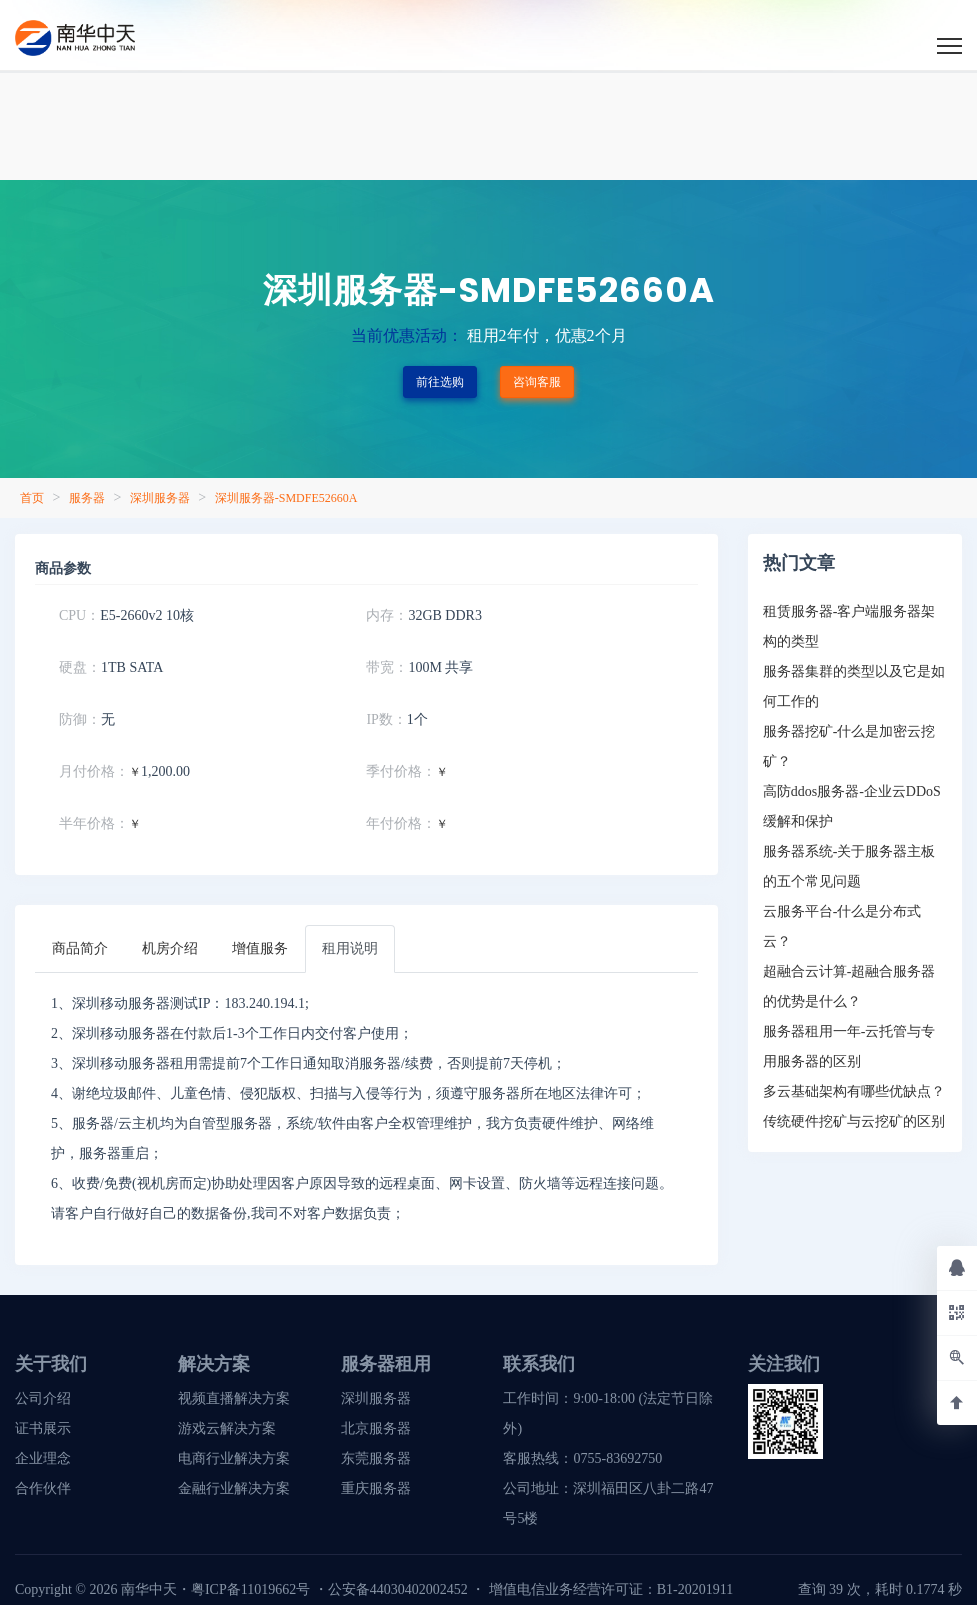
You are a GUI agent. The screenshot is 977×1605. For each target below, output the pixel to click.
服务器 (87, 498)
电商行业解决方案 (234, 1458)
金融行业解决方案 (234, 1488)
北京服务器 (376, 1428)
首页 (32, 498)
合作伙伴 (43, 1488)
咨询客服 (537, 382)
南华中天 (147, 1589)
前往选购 (440, 382)
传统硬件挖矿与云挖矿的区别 (854, 1121)
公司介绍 (43, 1398)
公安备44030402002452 (398, 1589)
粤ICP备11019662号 (250, 1589)
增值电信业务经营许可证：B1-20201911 (611, 1589)
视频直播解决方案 (234, 1398)
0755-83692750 (617, 1458)
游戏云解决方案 (227, 1428)
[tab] (80, 949)
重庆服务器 (376, 1488)
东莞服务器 (376, 1458)
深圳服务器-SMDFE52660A (286, 498)
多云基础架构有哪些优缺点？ (854, 1091)
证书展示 (43, 1428)
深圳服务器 (160, 498)
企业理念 (43, 1458)
